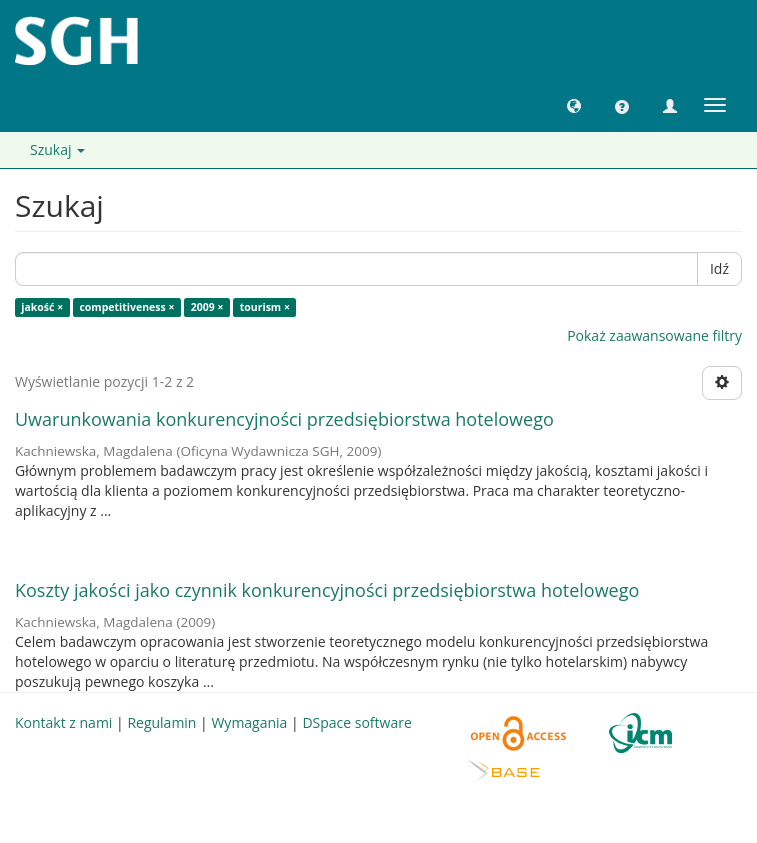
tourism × (265, 307)
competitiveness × (126, 307)
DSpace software (356, 722)
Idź (719, 268)
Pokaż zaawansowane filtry (654, 335)
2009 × (207, 307)
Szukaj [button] (57, 149)
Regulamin (161, 722)
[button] (574, 105)
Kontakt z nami (63, 722)
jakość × (42, 307)
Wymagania (249, 722)
